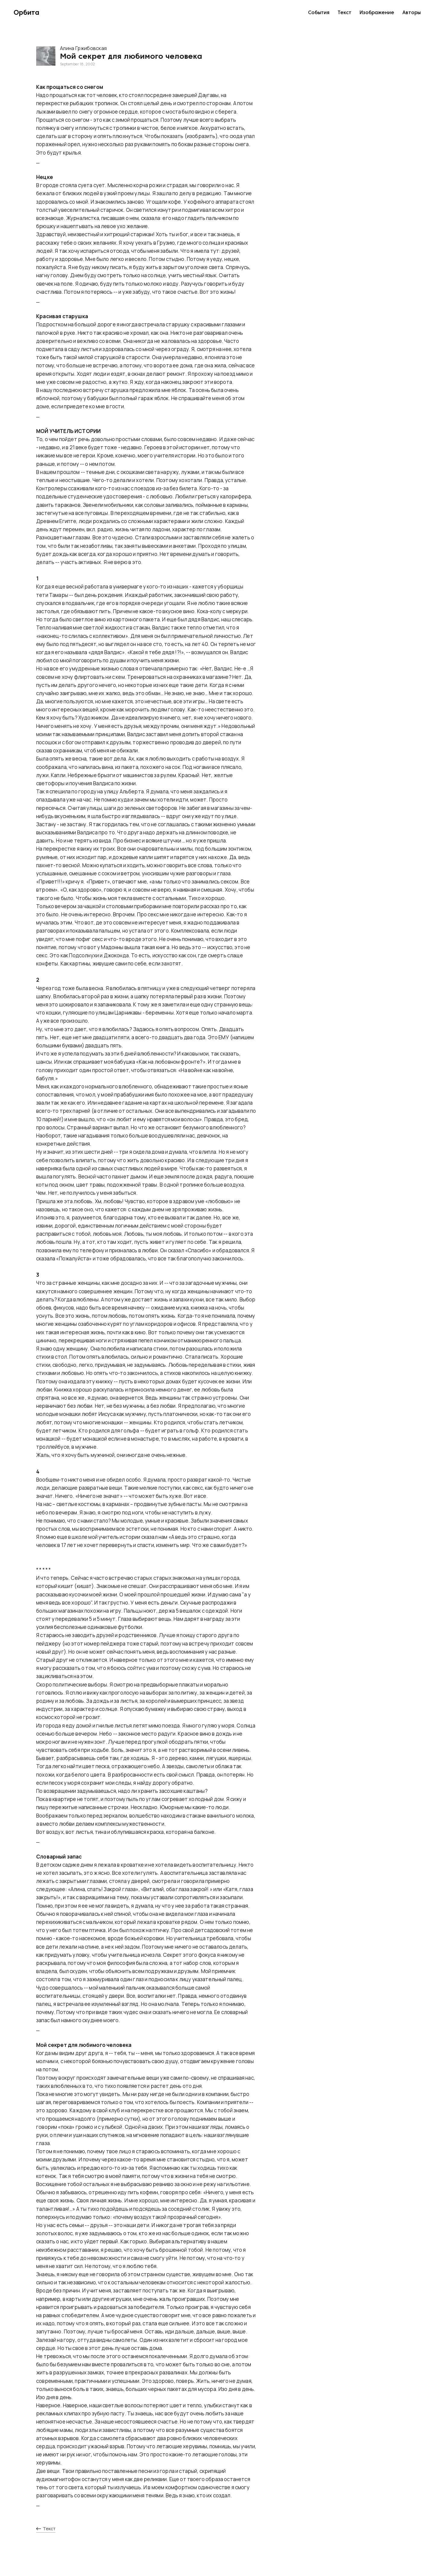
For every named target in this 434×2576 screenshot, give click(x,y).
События (318, 13)
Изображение (377, 13)
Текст (344, 13)
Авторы (411, 13)
